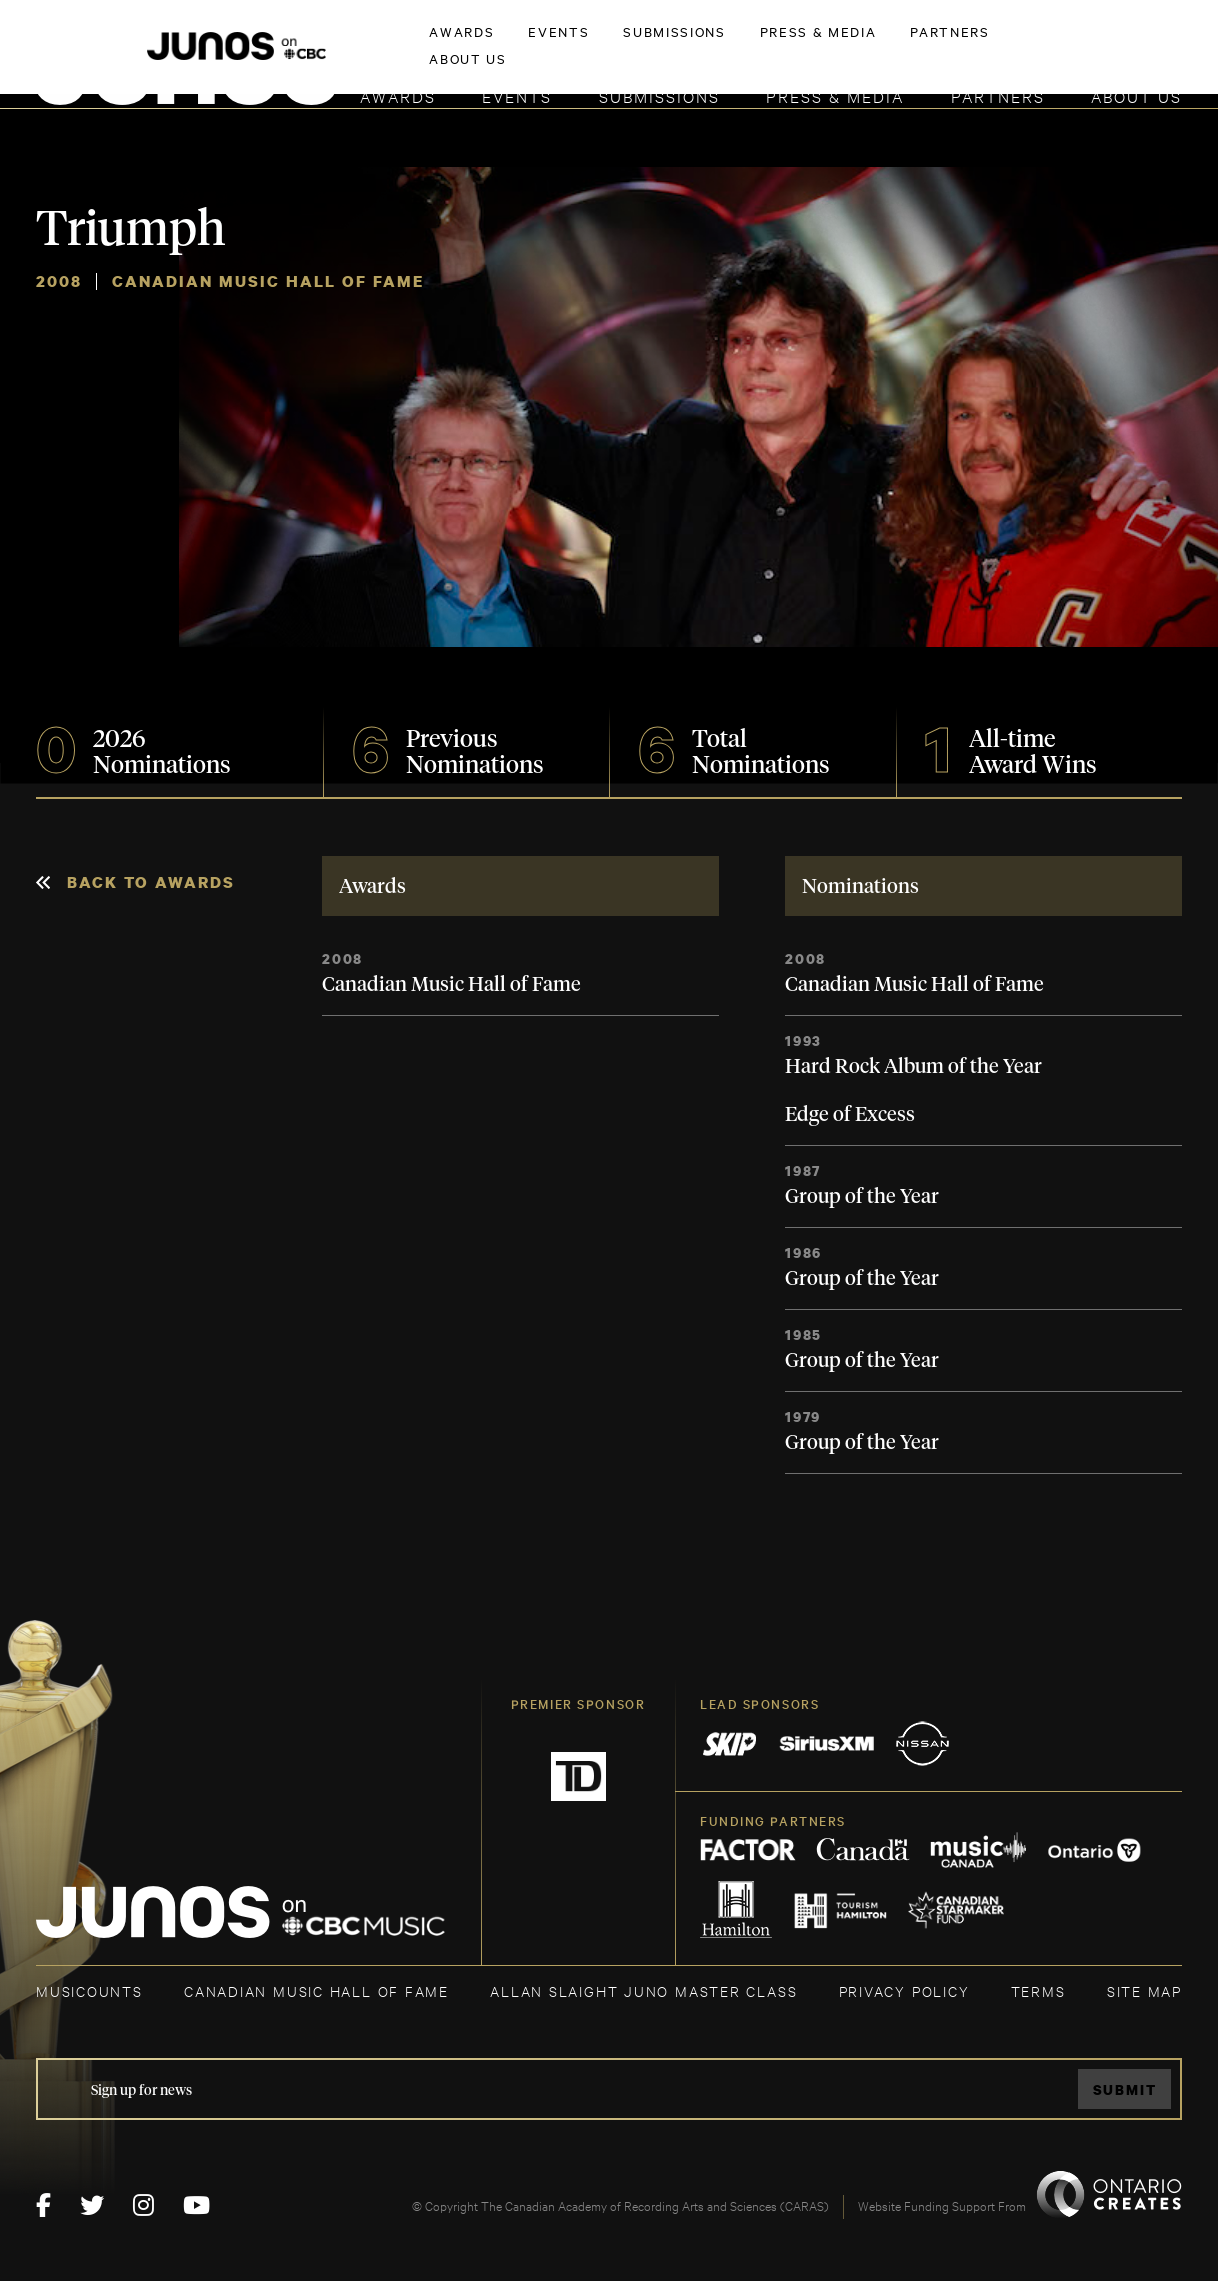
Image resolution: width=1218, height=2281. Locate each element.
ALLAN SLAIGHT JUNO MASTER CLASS (643, 1990)
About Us (1136, 95)
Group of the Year (862, 1197)
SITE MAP (1144, 1990)
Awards (398, 95)
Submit (1125, 2089)
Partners (998, 95)
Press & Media (835, 95)
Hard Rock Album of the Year (913, 1067)
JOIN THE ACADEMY (903, 47)
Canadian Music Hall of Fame (451, 985)
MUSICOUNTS (89, 1990)
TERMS (1038, 1990)
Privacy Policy (904, 1990)
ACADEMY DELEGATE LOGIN (1087, 47)
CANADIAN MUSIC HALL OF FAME (316, 1990)
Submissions (659, 95)
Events (517, 95)
